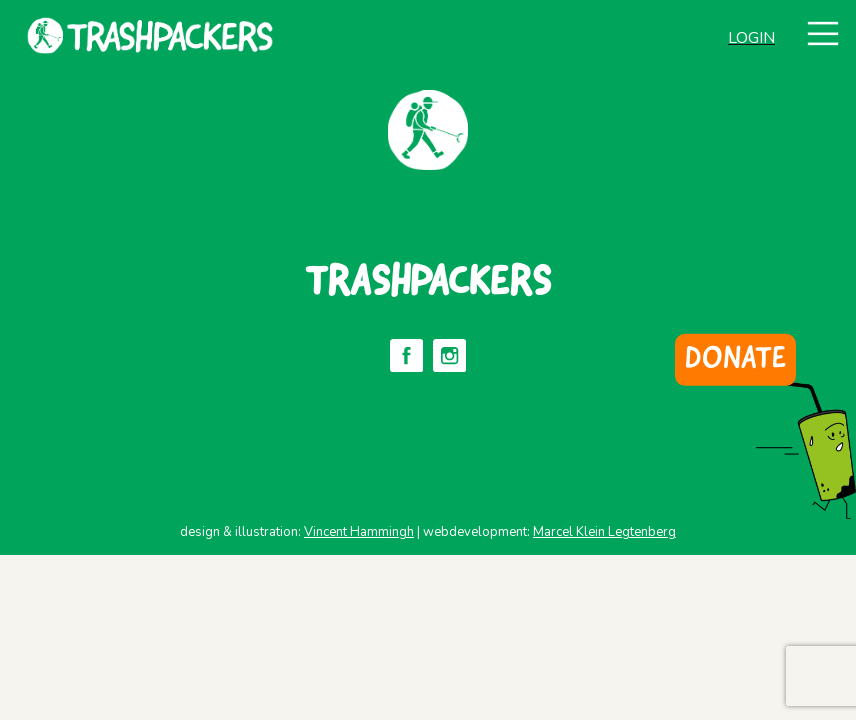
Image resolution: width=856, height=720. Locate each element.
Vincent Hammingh (359, 532)
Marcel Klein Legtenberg (604, 532)
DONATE (735, 360)
